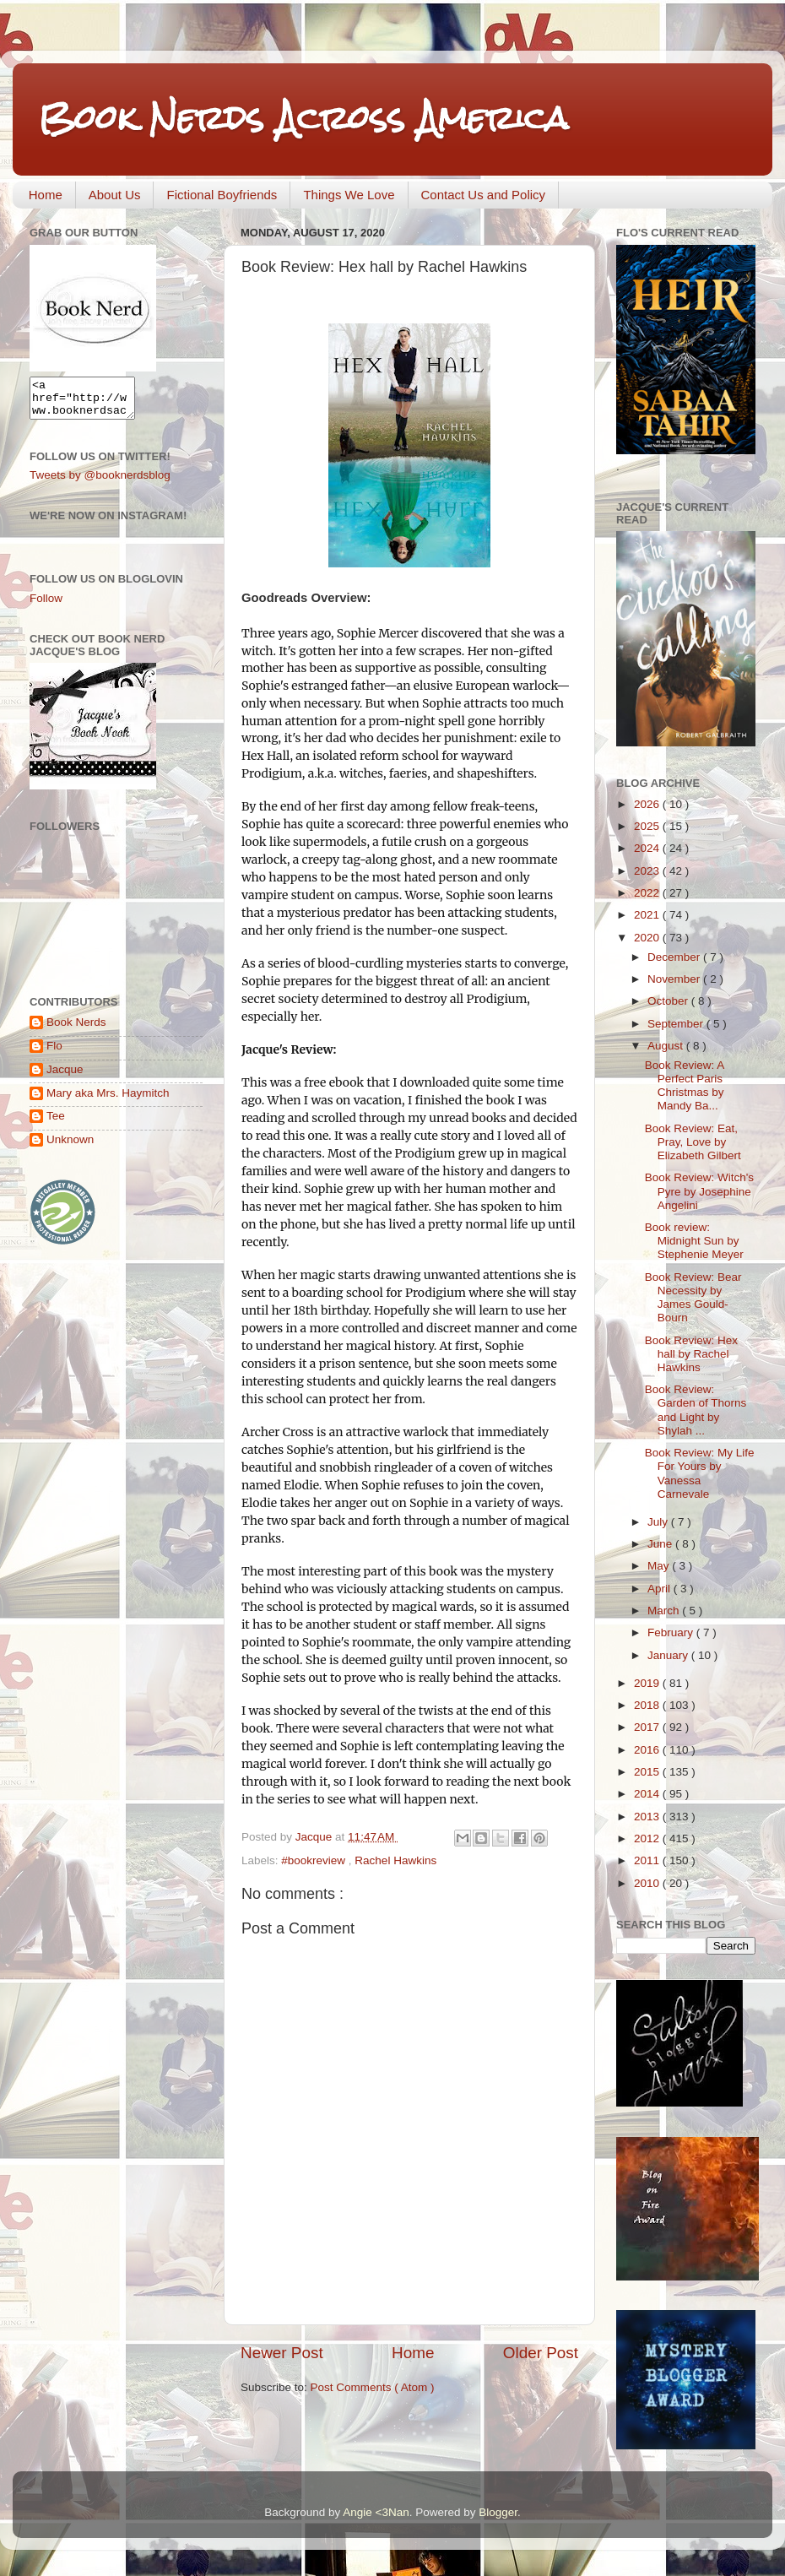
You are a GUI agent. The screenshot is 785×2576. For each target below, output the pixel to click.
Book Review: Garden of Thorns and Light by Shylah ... (696, 1410)
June (661, 1543)
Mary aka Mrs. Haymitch (108, 1100)
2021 (648, 914)
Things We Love (348, 194)
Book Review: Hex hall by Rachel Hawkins (691, 1354)
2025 (648, 826)
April (660, 1588)
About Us (115, 194)
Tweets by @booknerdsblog (100, 482)
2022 (648, 893)
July (659, 1522)
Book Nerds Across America (303, 118)
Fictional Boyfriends (221, 194)
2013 (648, 1816)
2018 (648, 1705)
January (669, 1655)
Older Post (540, 2353)
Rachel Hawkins (395, 1860)
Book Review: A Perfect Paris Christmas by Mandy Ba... (684, 1086)
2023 (648, 871)
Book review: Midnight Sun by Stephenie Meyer (694, 1241)
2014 (648, 1793)
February (671, 1632)
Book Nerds (76, 1029)
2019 (648, 1683)
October (669, 1001)
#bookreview (315, 1860)
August (666, 1045)
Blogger (498, 2512)
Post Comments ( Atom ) (373, 2387)
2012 (648, 1838)
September (676, 1023)
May (659, 1565)
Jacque (65, 1077)
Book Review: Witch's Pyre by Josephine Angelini (699, 1191)
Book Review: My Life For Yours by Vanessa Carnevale (700, 1473)
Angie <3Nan (376, 2512)
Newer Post (282, 2353)
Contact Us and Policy (483, 194)
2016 (648, 1750)
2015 (648, 1771)
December (675, 957)
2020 (648, 937)
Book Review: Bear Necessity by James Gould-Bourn (693, 1298)
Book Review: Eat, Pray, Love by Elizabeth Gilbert (693, 1142)
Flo (54, 1053)
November (675, 979)
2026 (648, 804)
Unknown (70, 1147)
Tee (55, 1123)
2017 (648, 1727)
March (664, 1610)
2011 (648, 1860)
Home (45, 194)
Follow (46, 605)
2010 (648, 1883)
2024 (648, 848)
